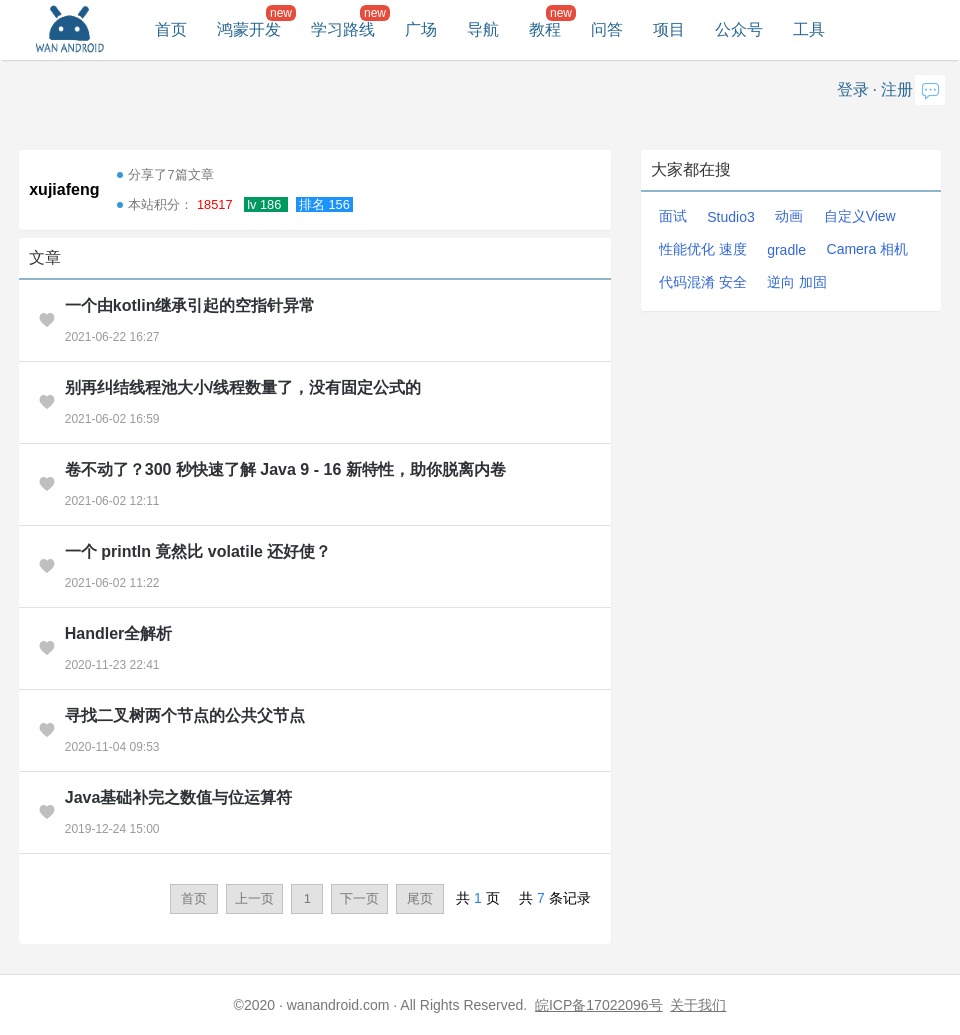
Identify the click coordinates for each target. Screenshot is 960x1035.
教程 (545, 29)
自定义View (860, 216)
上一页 (254, 898)
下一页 (359, 898)
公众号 (739, 29)
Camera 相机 (868, 249)
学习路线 (343, 29)
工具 (809, 29)
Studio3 (730, 217)
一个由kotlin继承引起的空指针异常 (190, 305)
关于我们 (698, 1005)
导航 (483, 29)
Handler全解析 (119, 633)
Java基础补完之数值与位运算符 (179, 797)
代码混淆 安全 (703, 282)
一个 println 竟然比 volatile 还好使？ (198, 551)
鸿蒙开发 (249, 29)
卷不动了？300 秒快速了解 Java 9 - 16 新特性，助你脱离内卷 (285, 469)
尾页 (420, 898)
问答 (607, 29)
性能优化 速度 (703, 249)
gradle (786, 250)
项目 (669, 29)
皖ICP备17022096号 (599, 1005)
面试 (673, 216)
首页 (171, 29)
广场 (421, 29)
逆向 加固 (797, 282)
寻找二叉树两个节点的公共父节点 (185, 715)
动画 (789, 216)
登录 (853, 89)
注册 (897, 89)
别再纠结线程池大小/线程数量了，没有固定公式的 (243, 387)
